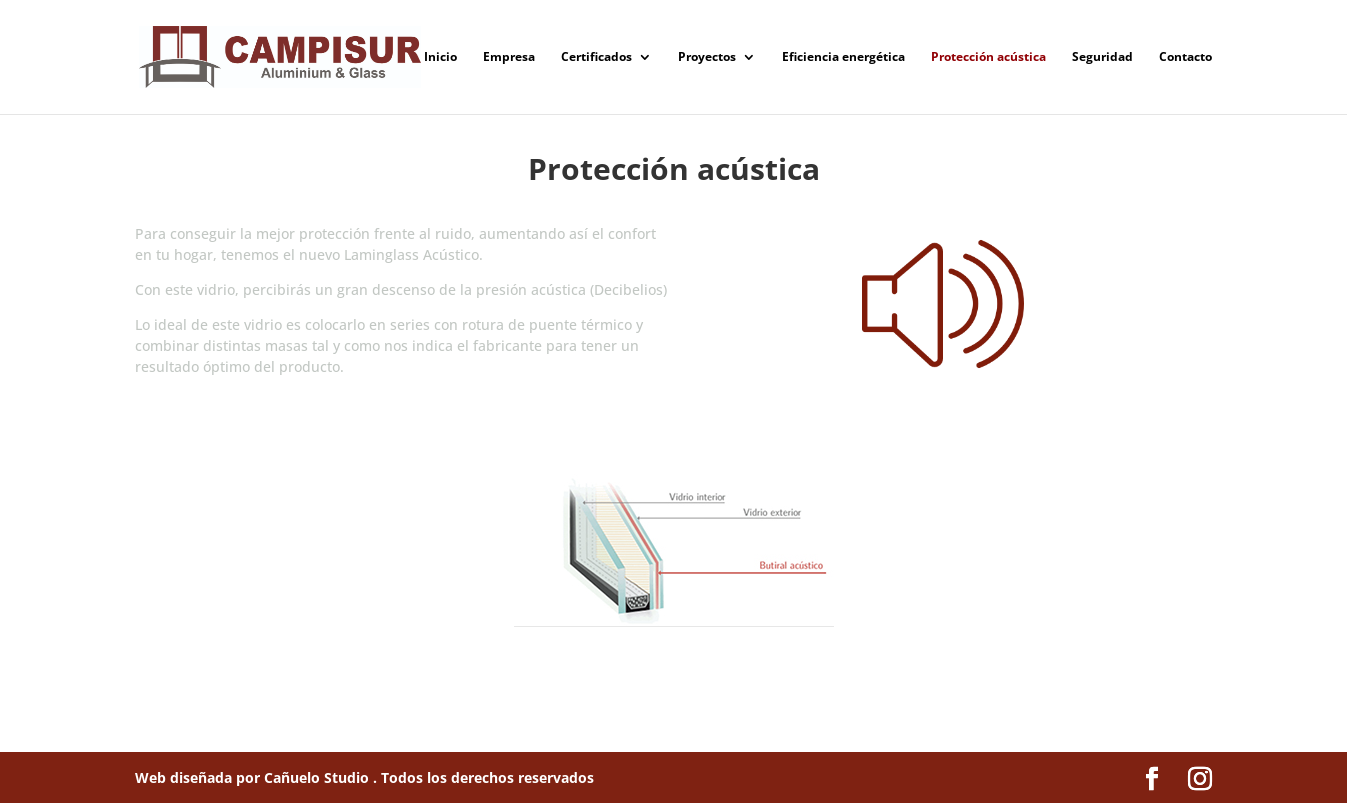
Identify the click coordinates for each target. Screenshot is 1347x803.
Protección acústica (988, 57)
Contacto (1185, 57)
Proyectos (707, 57)
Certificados (596, 57)
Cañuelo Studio (318, 777)
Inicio (440, 57)
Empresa (509, 57)
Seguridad (1102, 57)
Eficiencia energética (843, 57)
